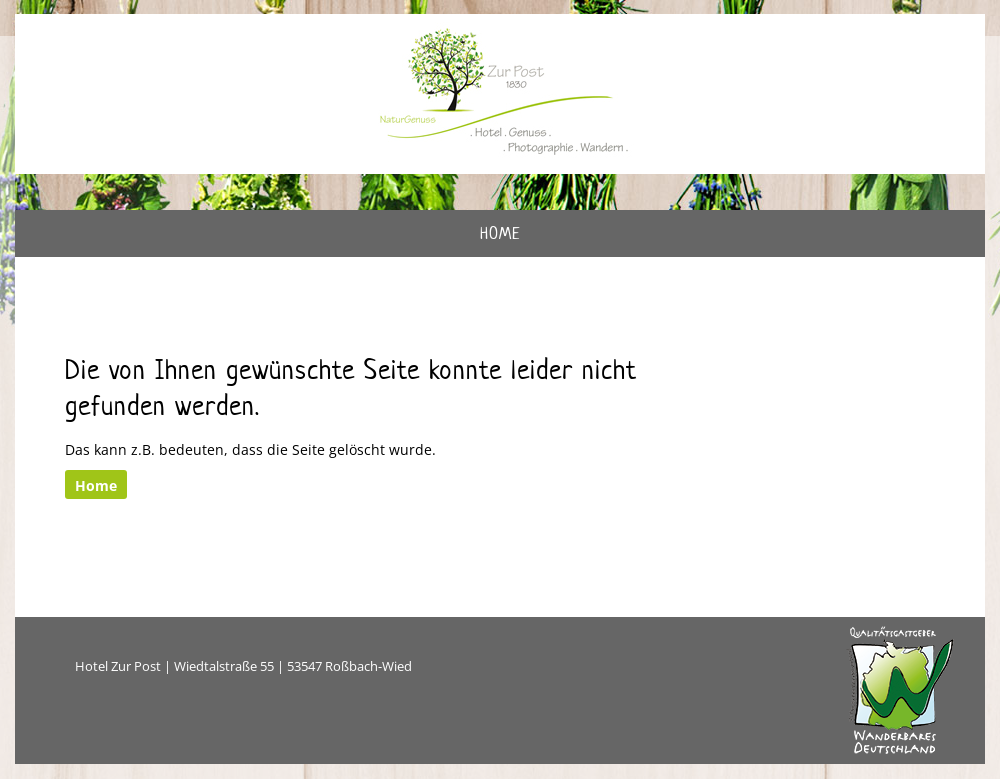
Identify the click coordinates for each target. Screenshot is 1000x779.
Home (500, 233)
